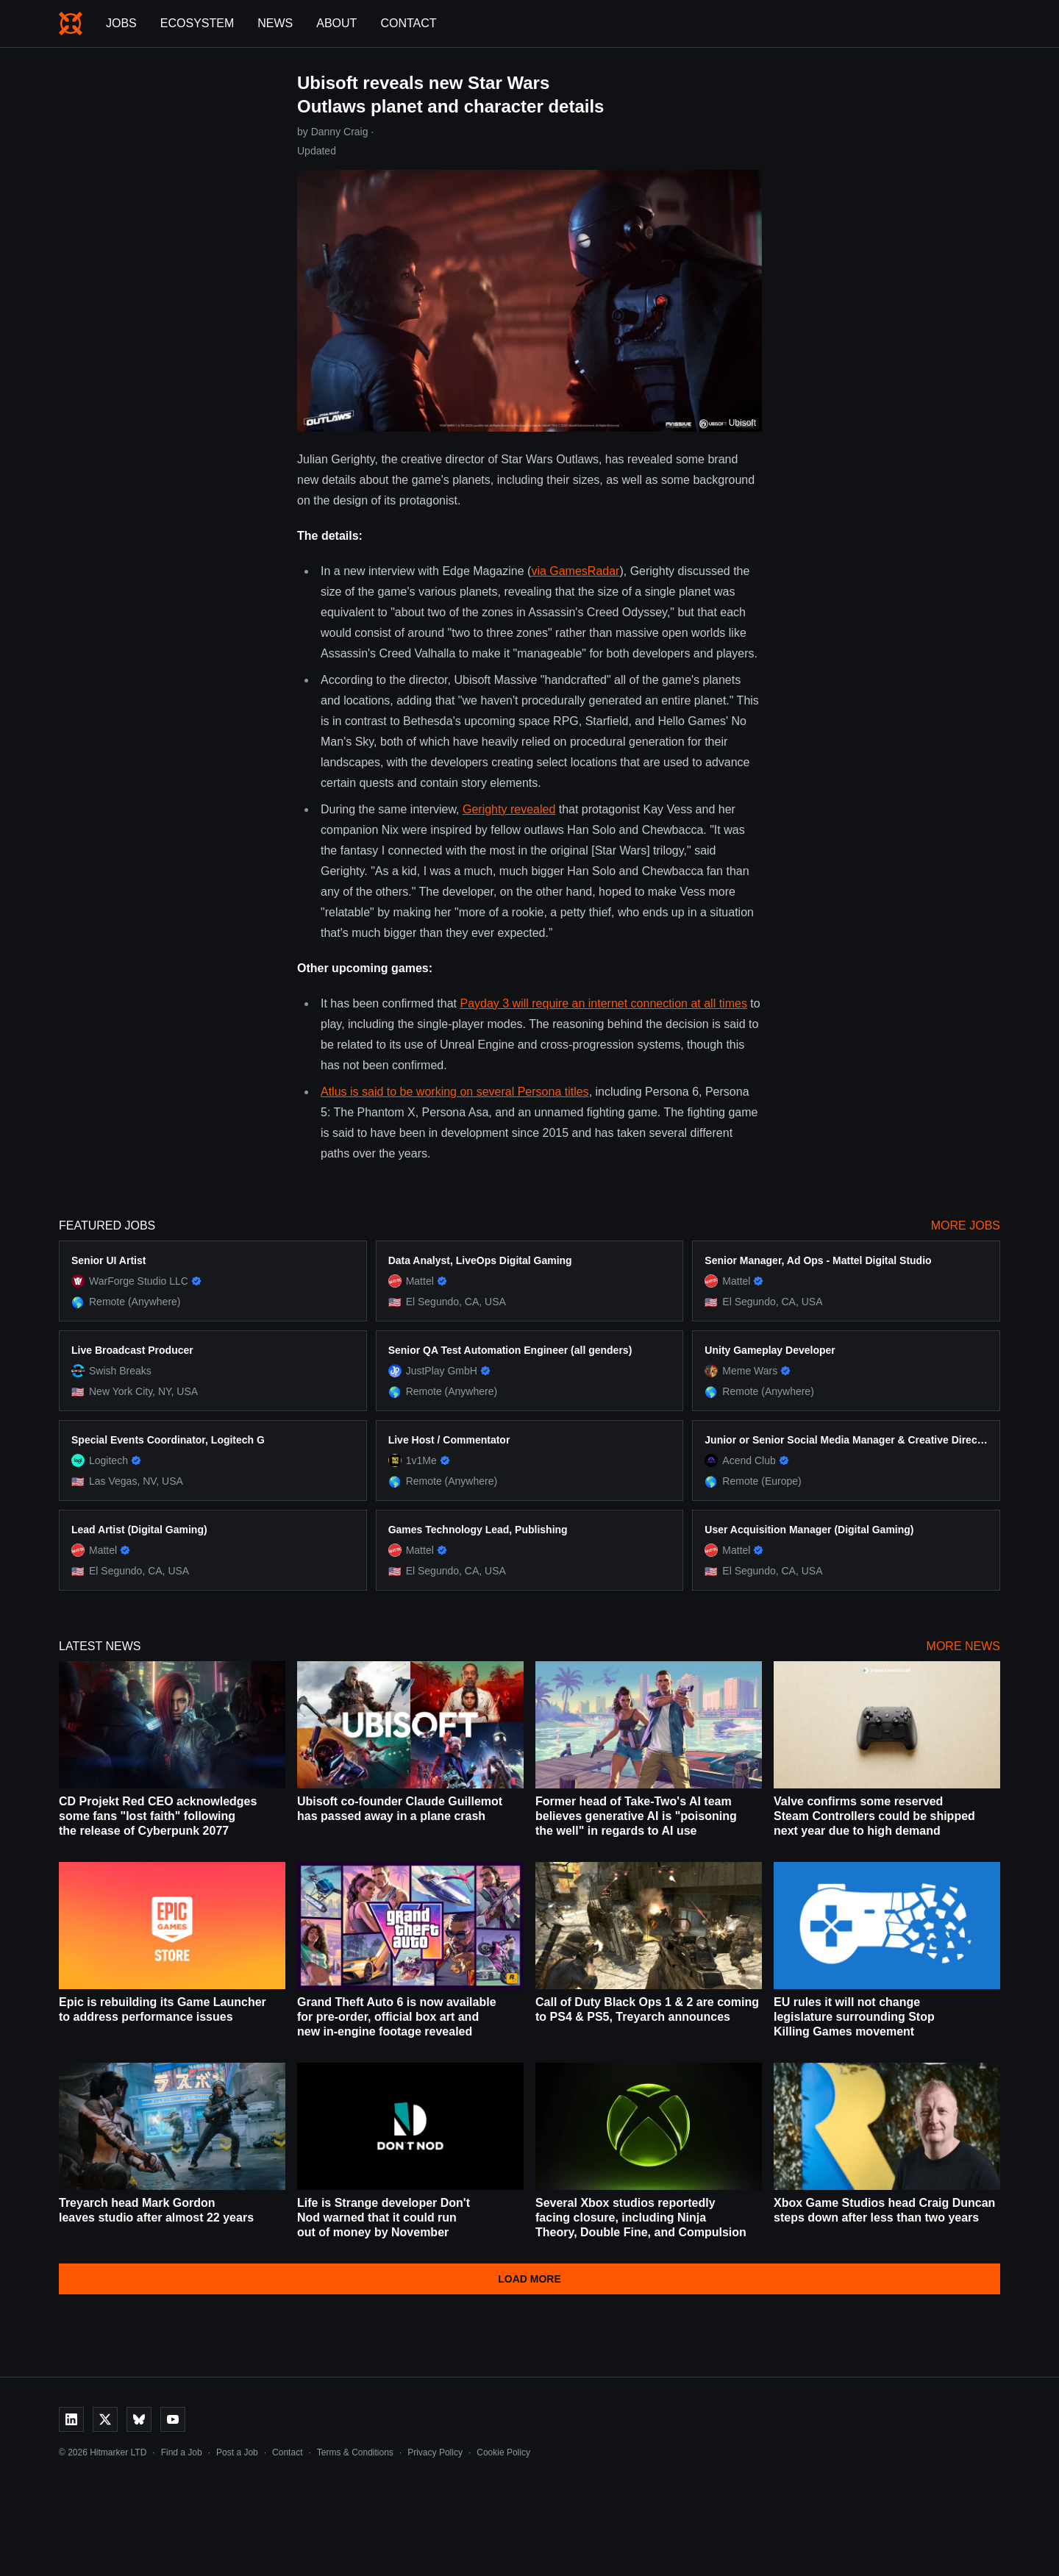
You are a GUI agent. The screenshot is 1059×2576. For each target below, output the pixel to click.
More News (963, 1646)
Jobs (121, 23)
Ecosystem (197, 23)
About (336, 23)
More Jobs (965, 1225)
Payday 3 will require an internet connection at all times (603, 1003)
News (275, 23)
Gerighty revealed (509, 809)
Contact (408, 23)
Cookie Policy (503, 2452)
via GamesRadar (575, 571)
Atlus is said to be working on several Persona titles (455, 1091)
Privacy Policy (435, 2452)
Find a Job (181, 2452)
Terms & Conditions (355, 2452)
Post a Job (237, 2452)
